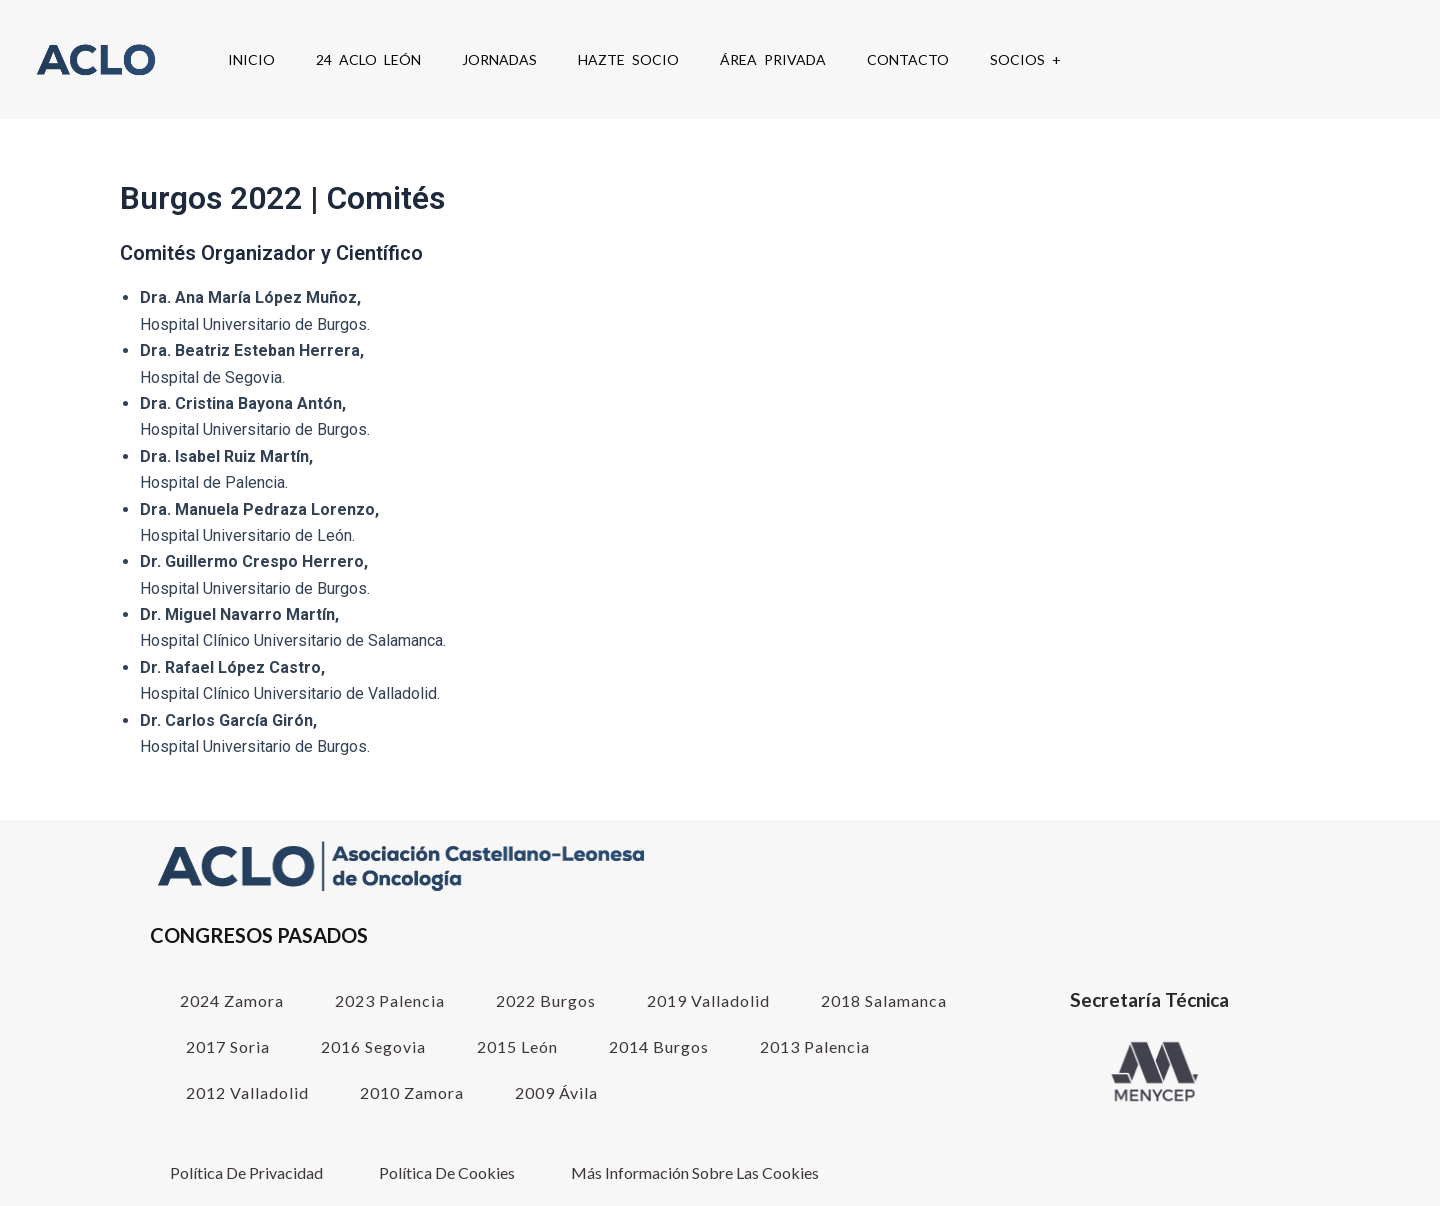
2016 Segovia (373, 1046)
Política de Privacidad (246, 1172)
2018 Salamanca (884, 1000)
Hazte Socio (628, 59)
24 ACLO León (368, 59)
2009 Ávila (556, 1092)
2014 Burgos (659, 1046)
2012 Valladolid (247, 1092)
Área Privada (773, 59)
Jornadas (499, 59)
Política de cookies (447, 1172)
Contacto (908, 59)
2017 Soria (228, 1046)
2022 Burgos (546, 1000)
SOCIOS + (1025, 59)
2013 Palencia (815, 1046)
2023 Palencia (390, 1000)
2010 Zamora (412, 1092)
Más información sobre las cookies (695, 1172)
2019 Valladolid (708, 1000)
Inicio (251, 59)
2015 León (517, 1046)
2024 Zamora (232, 1000)
